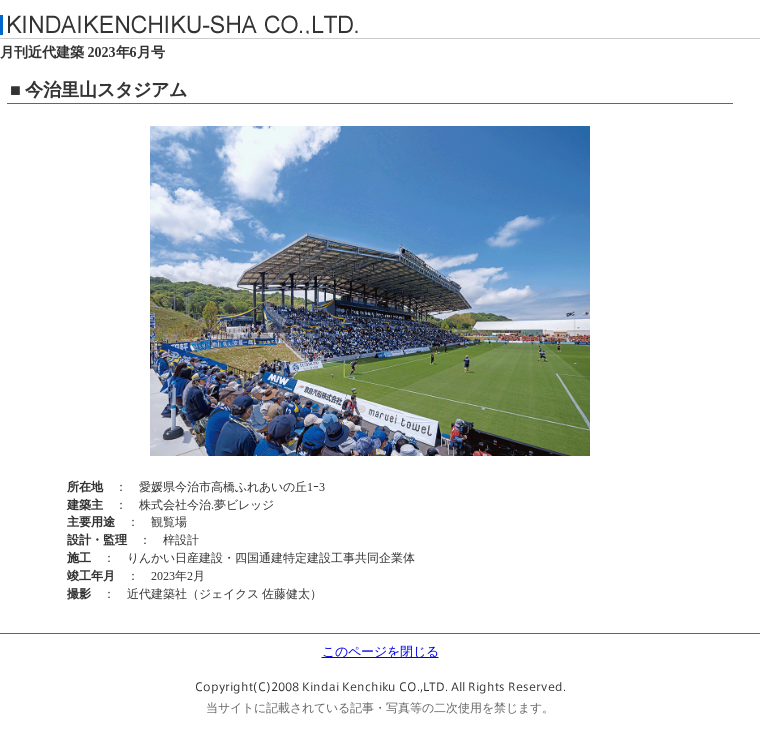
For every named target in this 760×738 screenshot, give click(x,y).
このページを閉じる (380, 652)
